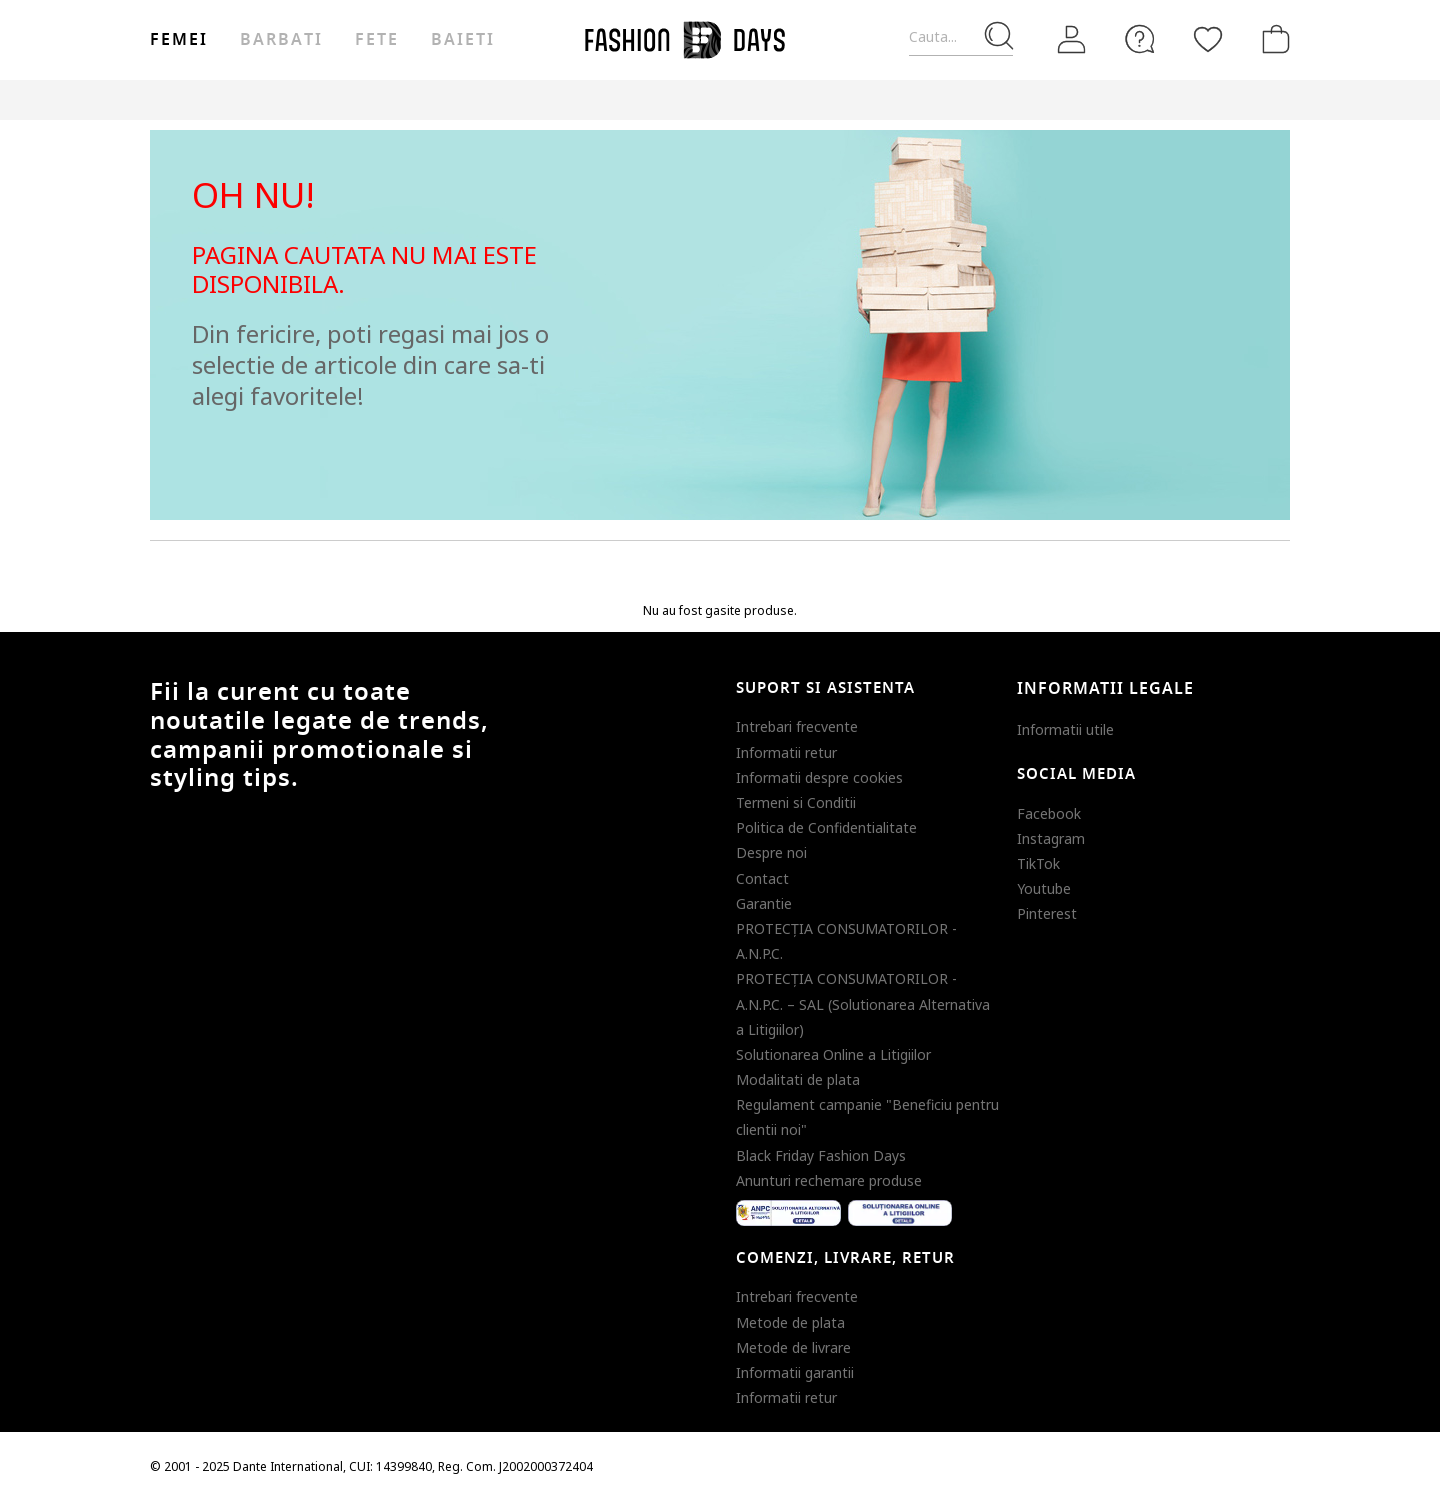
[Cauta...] (961, 37)
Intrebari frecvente (797, 726)
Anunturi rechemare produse (829, 1180)
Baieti (463, 40)
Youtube (1044, 888)
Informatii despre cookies (819, 777)
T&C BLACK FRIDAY (1235, 99)
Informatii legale (1105, 689)
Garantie (764, 903)
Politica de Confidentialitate (826, 827)
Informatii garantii (795, 1372)
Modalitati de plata (798, 1079)
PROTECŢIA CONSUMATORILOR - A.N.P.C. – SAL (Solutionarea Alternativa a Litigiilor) (863, 1003)
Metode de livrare (793, 1347)
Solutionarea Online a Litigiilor (833, 1054)
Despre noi (771, 852)
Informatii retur (786, 752)
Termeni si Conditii (796, 802)
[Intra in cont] (1072, 39)
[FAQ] (1140, 39)
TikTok (1038, 863)
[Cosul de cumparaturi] (1272, 39)
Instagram (1051, 838)
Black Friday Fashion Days (821, 1155)
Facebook (1049, 813)
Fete (377, 40)
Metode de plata (790, 1322)
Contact (762, 878)
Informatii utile (1065, 729)
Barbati (281, 40)
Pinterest (1047, 913)
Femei (179, 40)
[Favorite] (1208, 39)
